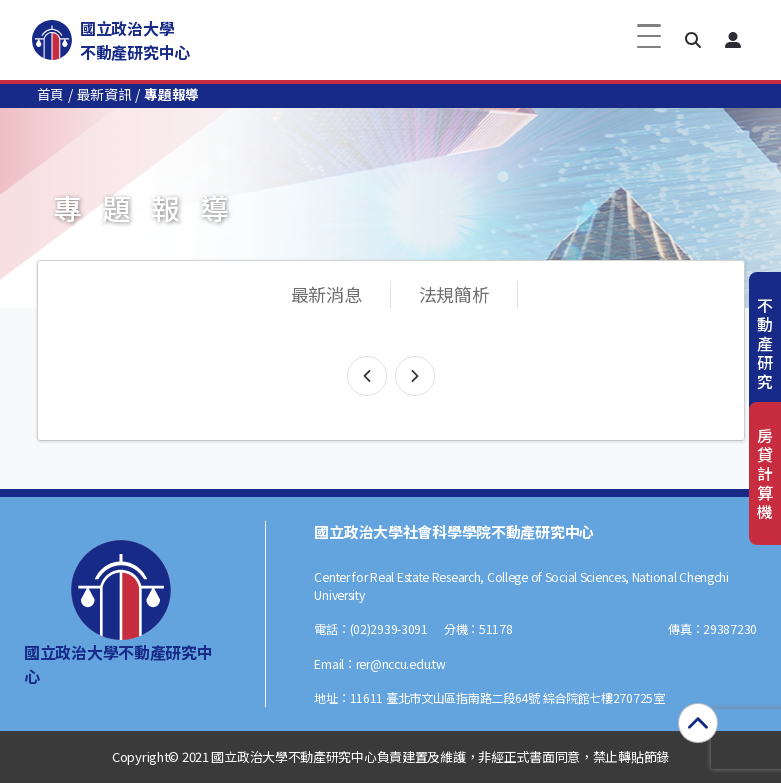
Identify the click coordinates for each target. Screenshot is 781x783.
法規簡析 (454, 294)
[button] (693, 40)
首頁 (50, 94)
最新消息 (326, 294)
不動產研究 (765, 343)
